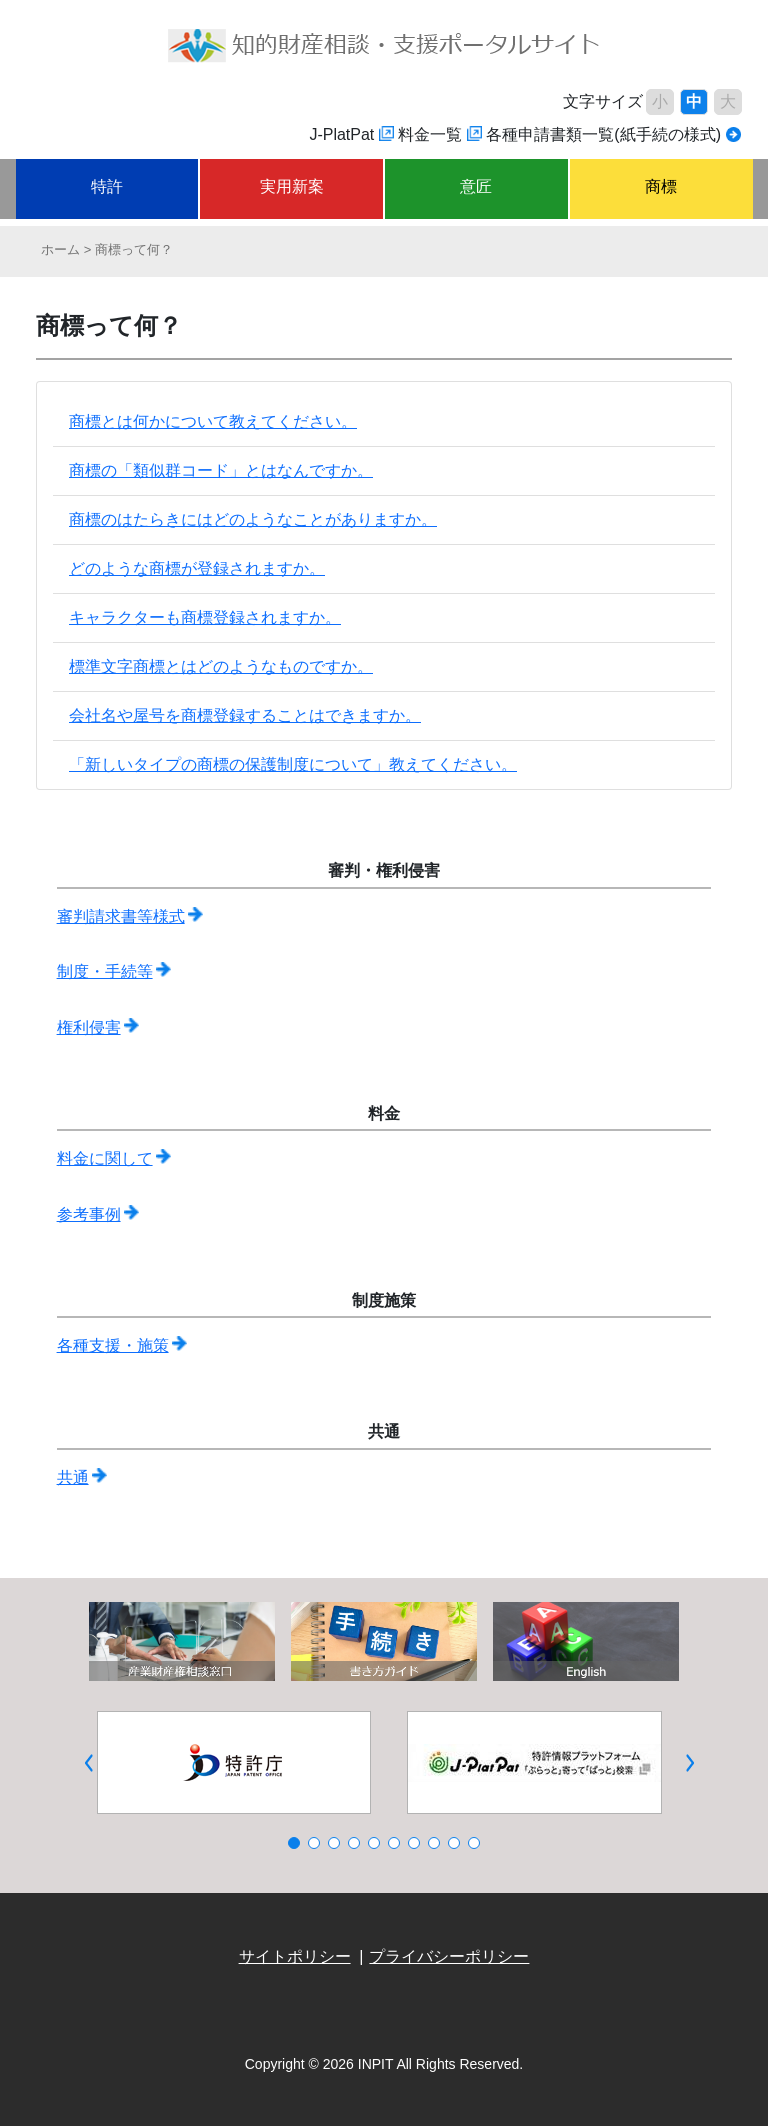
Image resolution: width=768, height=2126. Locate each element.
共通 (73, 1477)
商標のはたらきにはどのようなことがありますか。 (253, 519)
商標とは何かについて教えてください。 (213, 421)
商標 (661, 186)
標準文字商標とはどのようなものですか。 (221, 666)
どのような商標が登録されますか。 (197, 568)
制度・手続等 (105, 971)
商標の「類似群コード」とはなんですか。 (221, 470)
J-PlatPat (341, 134)
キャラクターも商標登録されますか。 (205, 617)
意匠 (476, 186)
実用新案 (292, 186)
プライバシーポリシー (449, 1956)
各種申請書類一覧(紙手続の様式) (603, 134)
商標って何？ (134, 249)
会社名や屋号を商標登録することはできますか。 (245, 715)
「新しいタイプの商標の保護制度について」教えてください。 (293, 764)
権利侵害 (89, 1027)
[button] (89, 1763)
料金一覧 (430, 134)
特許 (107, 186)
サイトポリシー (295, 1956)
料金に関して (105, 1158)
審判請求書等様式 (121, 916)
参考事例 (89, 1214)
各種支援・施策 (113, 1345)
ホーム (60, 249)
